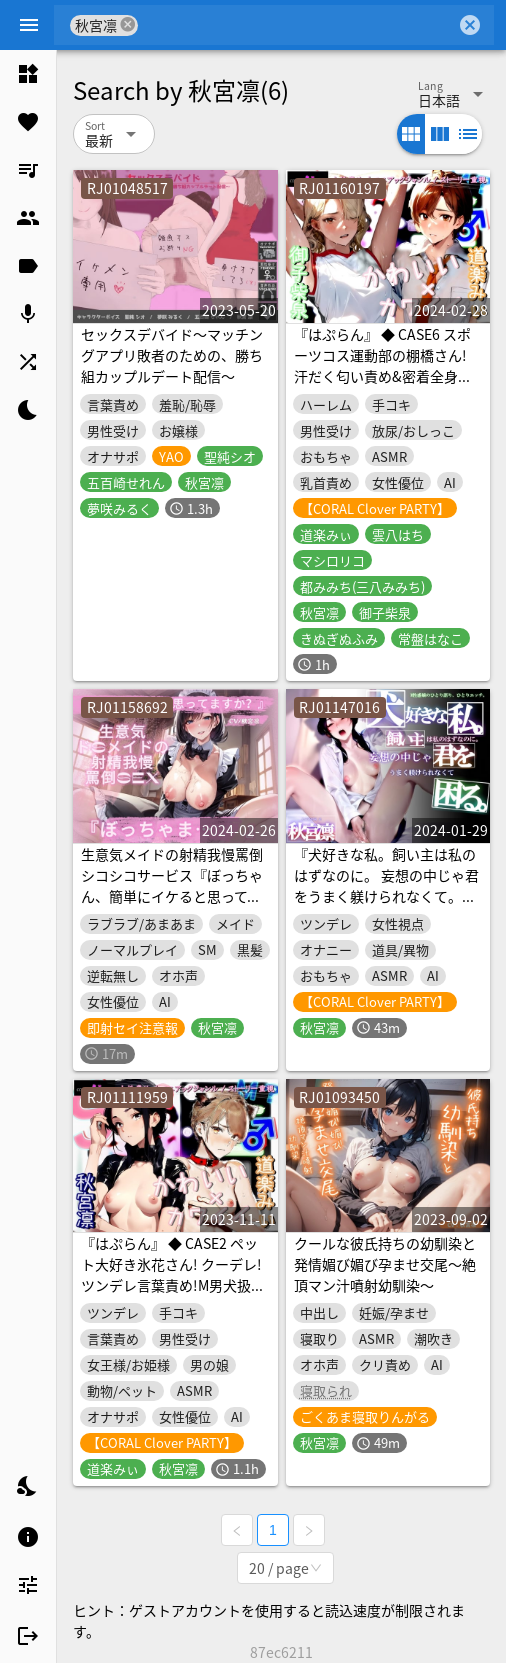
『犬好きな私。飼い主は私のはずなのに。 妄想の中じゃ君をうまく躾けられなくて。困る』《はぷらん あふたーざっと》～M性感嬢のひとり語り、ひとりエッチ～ (386, 906)
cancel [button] (128, 24)
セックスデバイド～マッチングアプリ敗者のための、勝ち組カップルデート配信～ (172, 355)
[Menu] (29, 25)
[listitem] (28, 74)
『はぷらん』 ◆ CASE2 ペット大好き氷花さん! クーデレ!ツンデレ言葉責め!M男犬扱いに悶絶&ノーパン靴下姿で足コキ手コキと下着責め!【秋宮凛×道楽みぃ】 (174, 1295)
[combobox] (297, 25)
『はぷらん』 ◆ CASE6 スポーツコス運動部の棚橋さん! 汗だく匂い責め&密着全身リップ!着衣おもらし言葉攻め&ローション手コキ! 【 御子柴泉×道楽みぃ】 (385, 386)
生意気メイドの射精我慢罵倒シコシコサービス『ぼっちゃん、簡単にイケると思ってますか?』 (172, 885)
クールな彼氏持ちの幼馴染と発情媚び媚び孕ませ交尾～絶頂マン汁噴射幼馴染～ (385, 1264)
